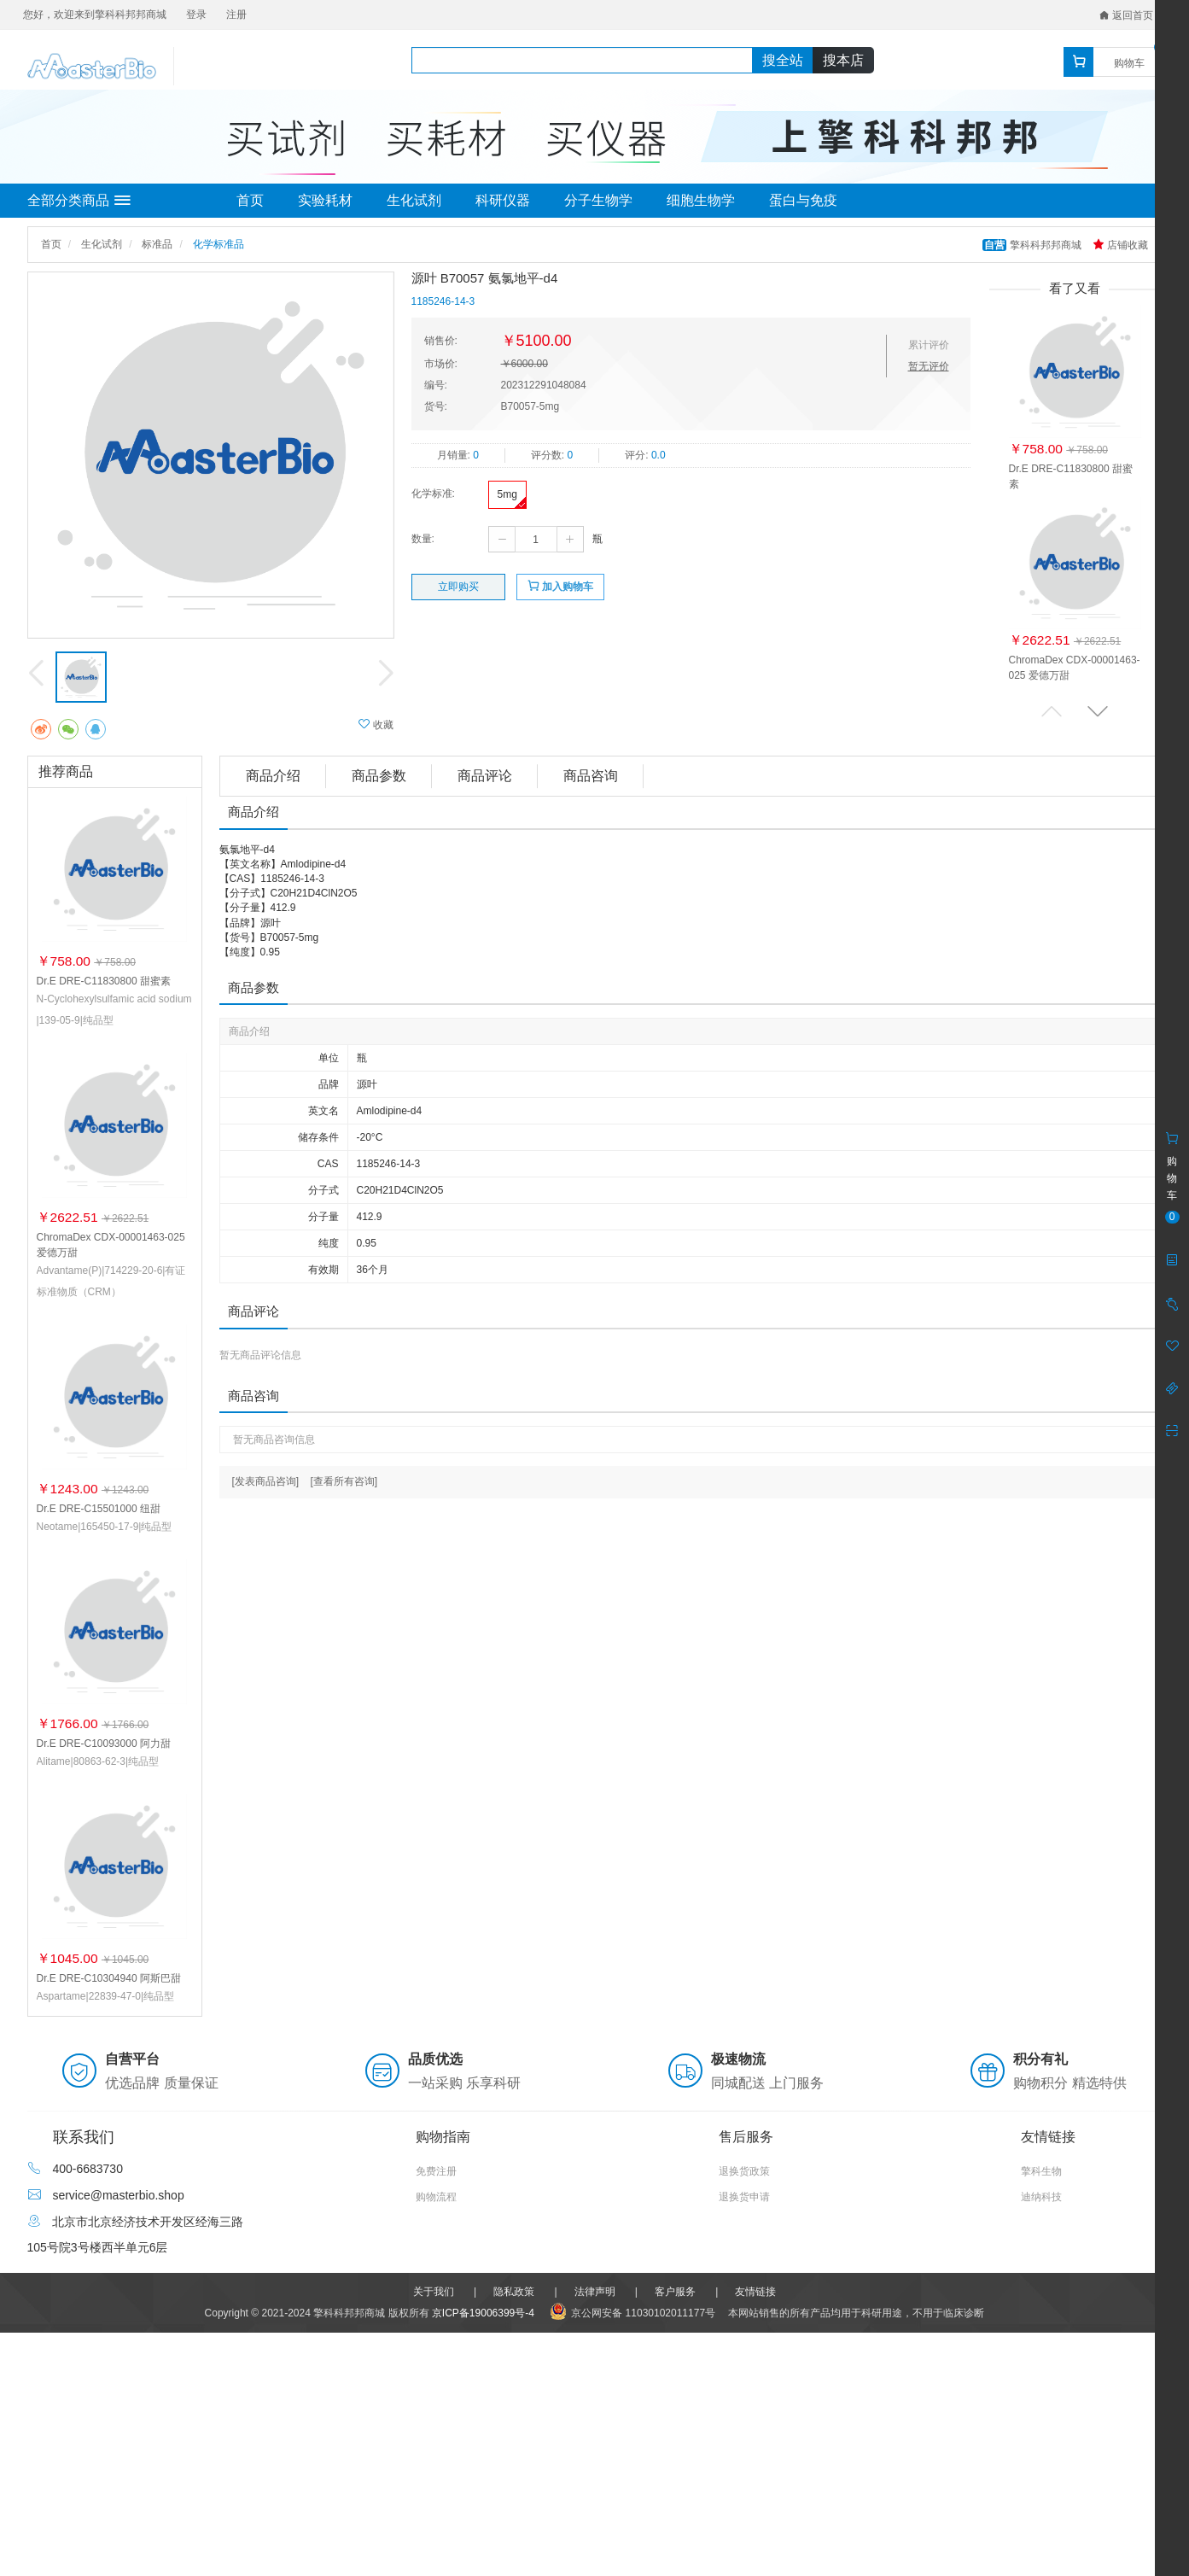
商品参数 (379, 775)
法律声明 (594, 2292)
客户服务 (675, 2292)
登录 (196, 14)
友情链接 (755, 2292)
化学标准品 (218, 244)
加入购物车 (560, 586)
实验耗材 (325, 200)
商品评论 (485, 775)
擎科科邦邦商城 (1033, 245)
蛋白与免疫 (803, 200)
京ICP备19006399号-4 (483, 2313)
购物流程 (436, 2197)
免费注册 (436, 2171)
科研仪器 (502, 200)
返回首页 (1126, 15)
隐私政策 (513, 2292)
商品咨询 (590, 775)
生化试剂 (414, 200)
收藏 (375, 724)
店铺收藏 (1120, 245)
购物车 (1129, 63)
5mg (507, 494)
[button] (1097, 711)
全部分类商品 (79, 201)
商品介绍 (273, 775)
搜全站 (782, 60)
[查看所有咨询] (344, 1481)
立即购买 (458, 587)
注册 (236, 14)
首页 (250, 200)
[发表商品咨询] (266, 1481)
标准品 (157, 244)
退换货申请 (744, 2197)
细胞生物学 (701, 200)
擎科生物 (1041, 2171)
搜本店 (843, 60)
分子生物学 (598, 200)
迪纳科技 (1041, 2197)
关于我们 (433, 2292)
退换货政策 (744, 2171)
